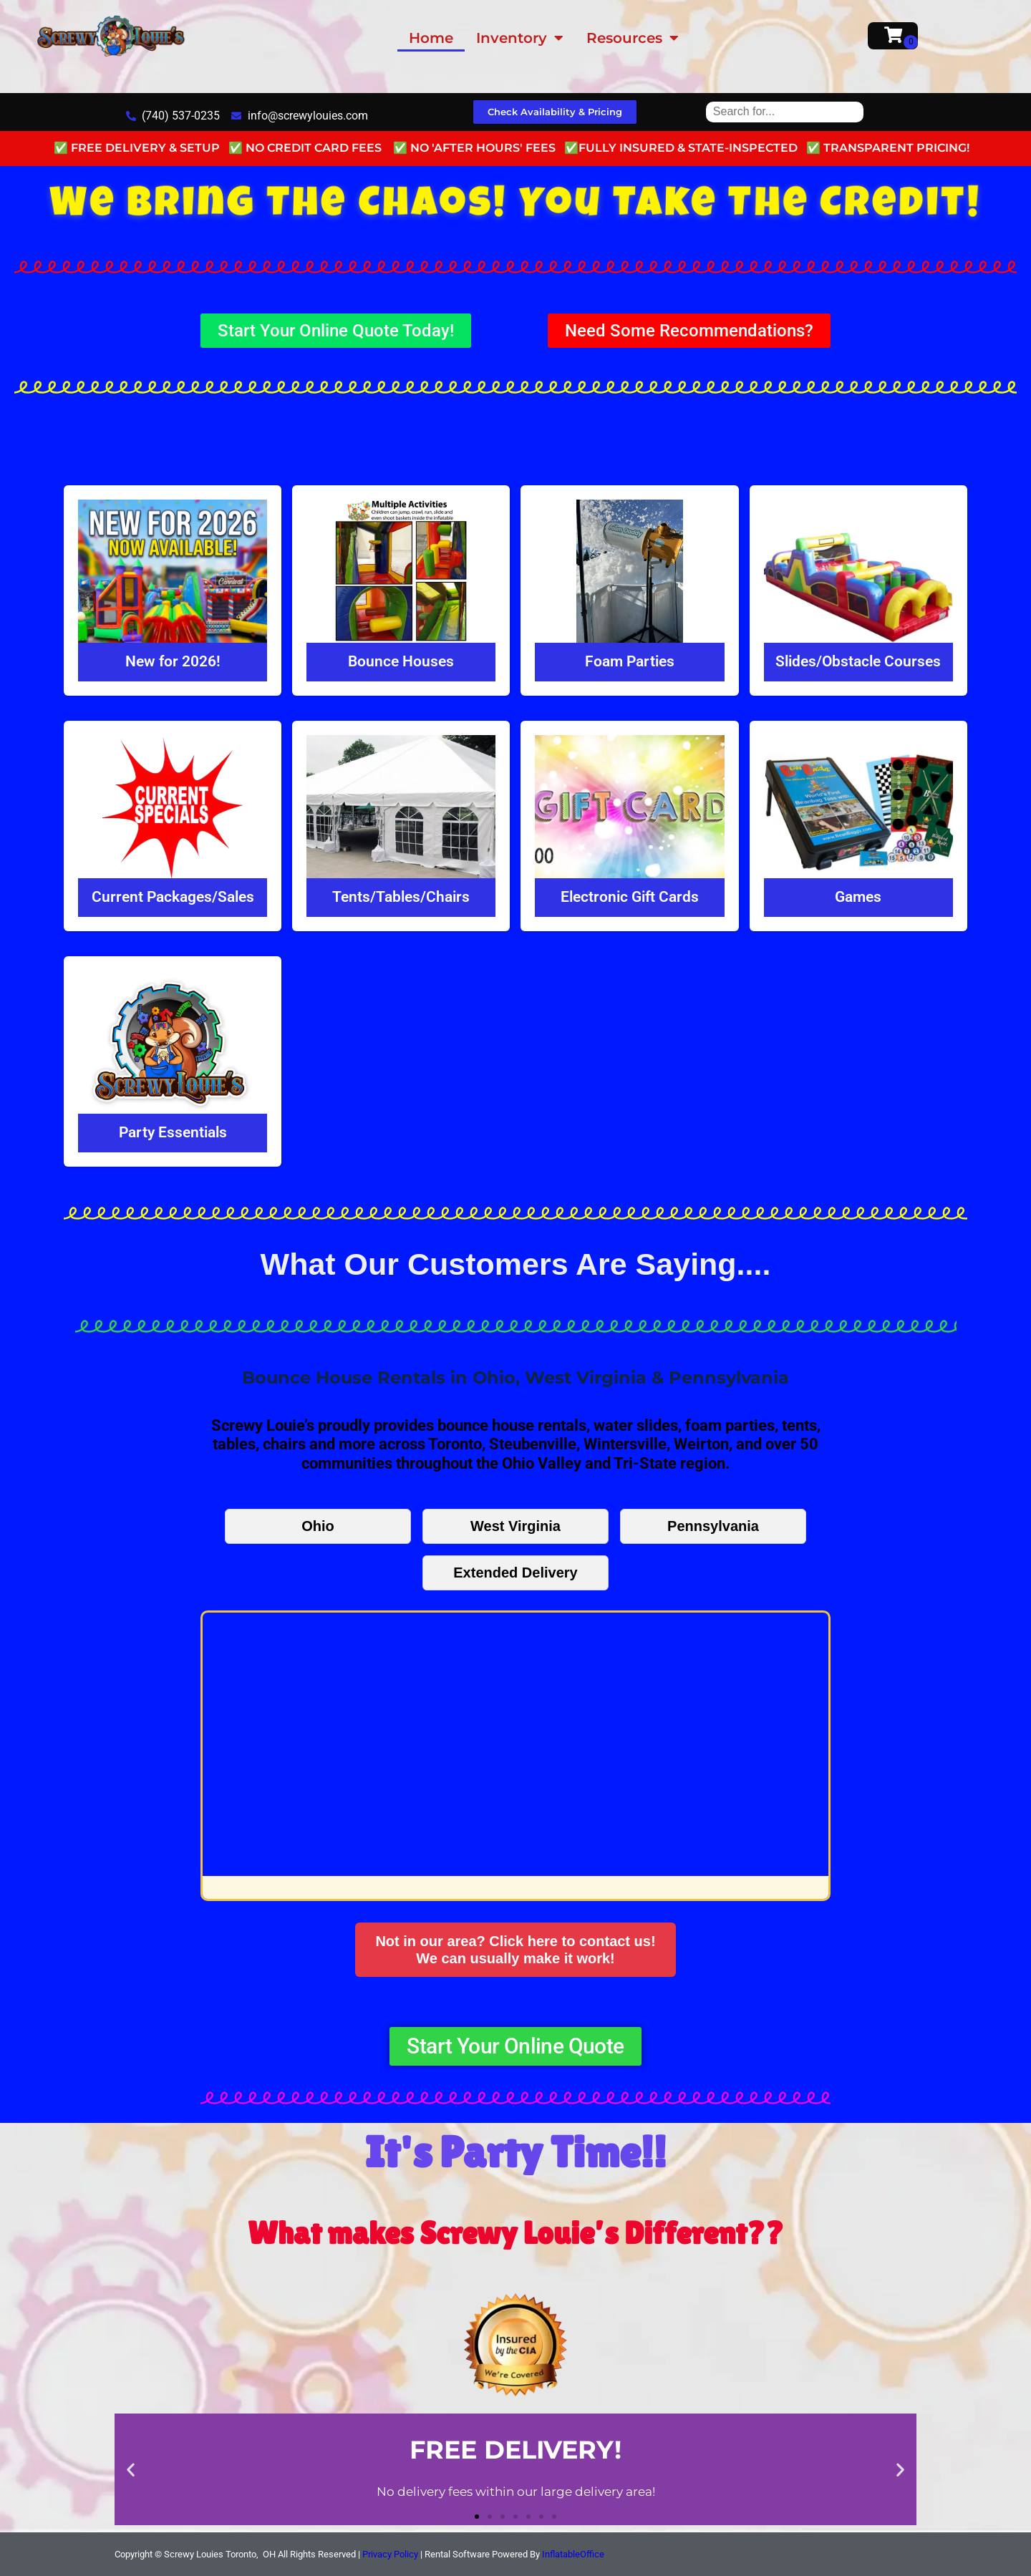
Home (431, 38)
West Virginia (515, 1526)
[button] (131, 2469)
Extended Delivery (515, 1572)
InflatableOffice (573, 2554)
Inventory (519, 38)
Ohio (317, 1526)
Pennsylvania (713, 1526)
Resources (632, 38)
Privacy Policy (390, 2554)
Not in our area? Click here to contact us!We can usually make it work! (515, 1949)
